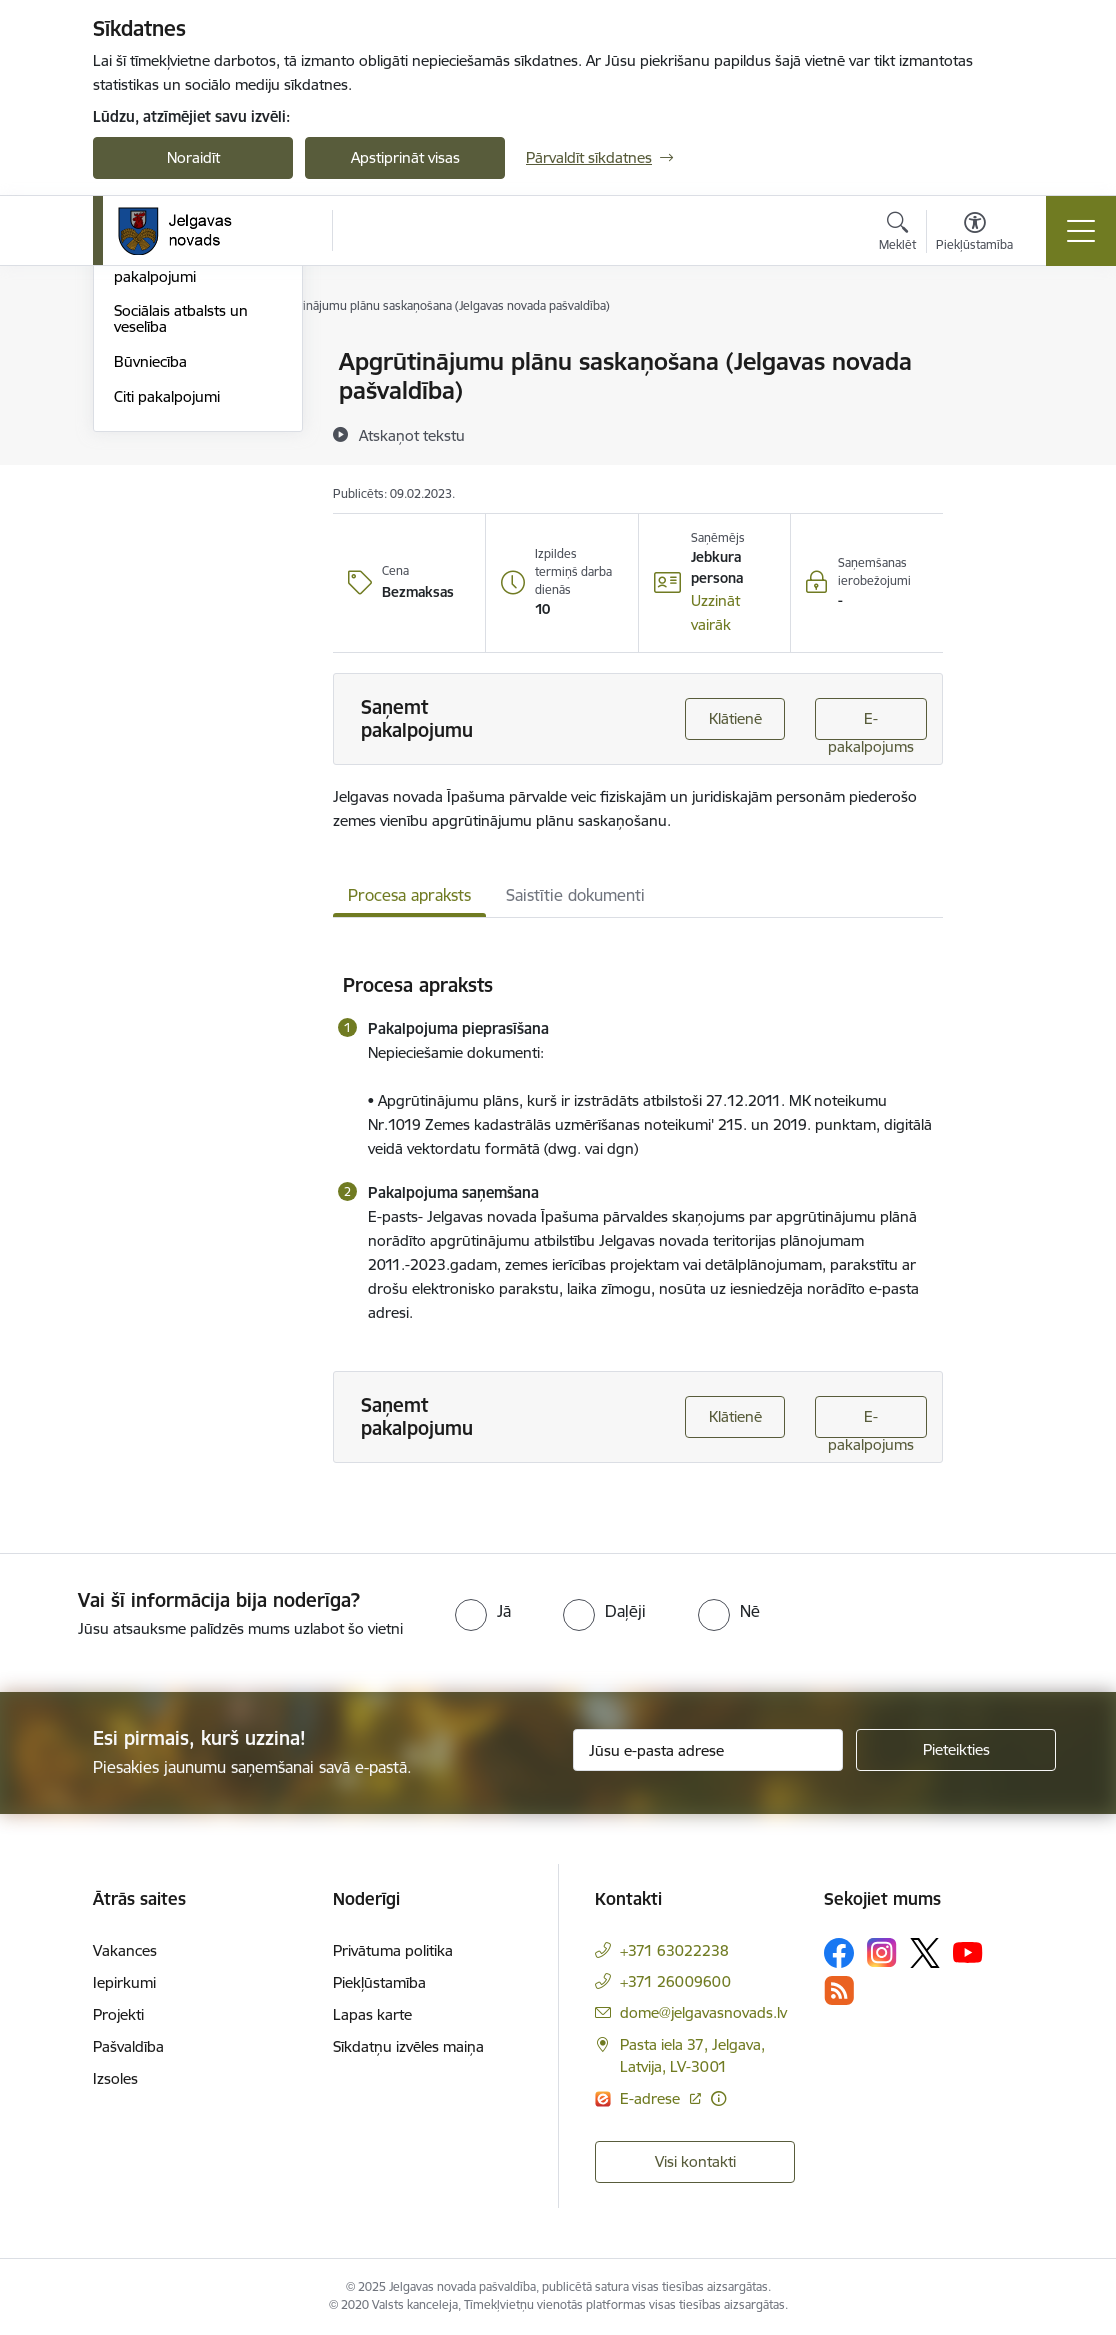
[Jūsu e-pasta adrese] (708, 1750)
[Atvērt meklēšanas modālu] (897, 234)
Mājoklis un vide (167, 448)
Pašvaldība (128, 2046)
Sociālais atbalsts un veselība (181, 558)
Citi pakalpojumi (167, 635)
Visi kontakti (695, 2161)
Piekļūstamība (379, 1982)
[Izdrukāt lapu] (995, 353)
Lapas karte (372, 2014)
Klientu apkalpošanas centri (185, 371)
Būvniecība (150, 600)
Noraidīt (193, 157)
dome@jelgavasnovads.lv (703, 2012)
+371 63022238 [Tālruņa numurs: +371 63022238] (674, 1950)
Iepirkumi (124, 1982)
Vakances (125, 1950)
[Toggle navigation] (1081, 231)
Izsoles (115, 2078)
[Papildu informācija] (718, 2098)
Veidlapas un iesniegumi (195, 413)
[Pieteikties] (956, 1750)
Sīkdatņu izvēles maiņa (408, 2046)
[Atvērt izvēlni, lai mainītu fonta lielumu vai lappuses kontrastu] (974, 234)
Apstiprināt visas (405, 157)
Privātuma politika (393, 1950)
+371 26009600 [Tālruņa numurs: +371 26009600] (675, 1981)
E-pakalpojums (871, 724)
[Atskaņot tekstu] (412, 435)
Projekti (118, 2014)
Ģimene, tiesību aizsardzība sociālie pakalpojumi (177, 499)
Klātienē (735, 718)
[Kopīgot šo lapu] (995, 403)
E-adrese (652, 2098)
